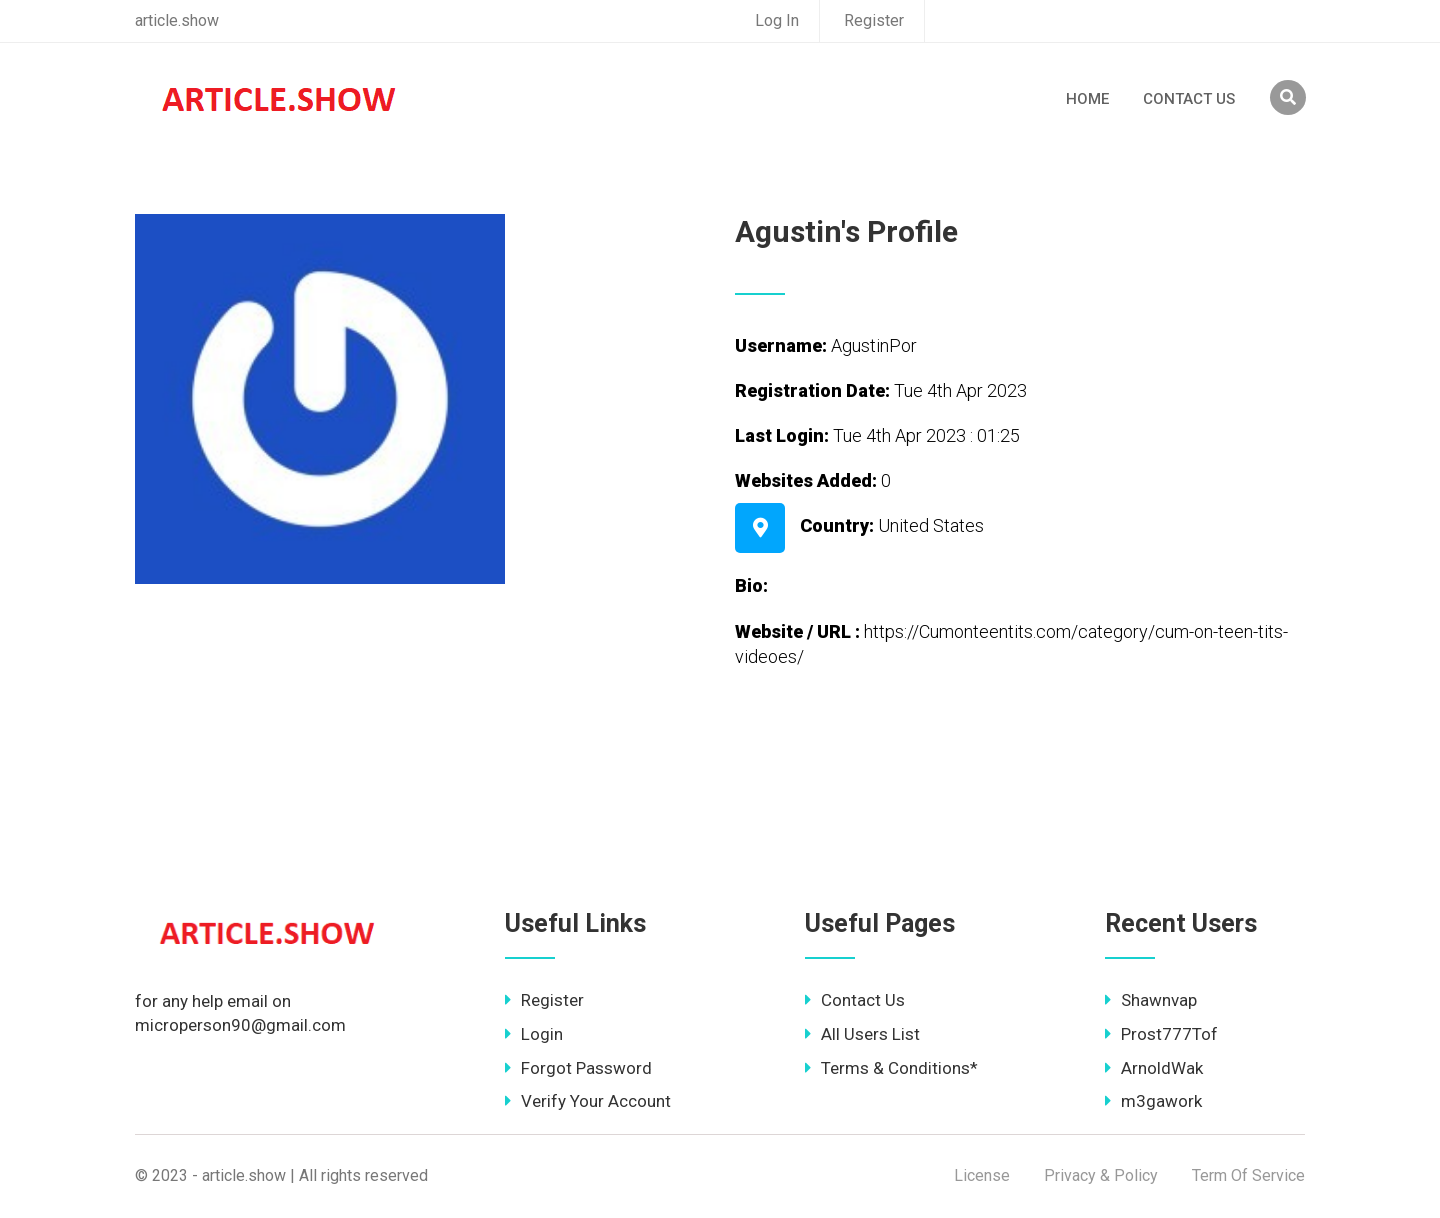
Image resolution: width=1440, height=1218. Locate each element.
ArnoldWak (1154, 1068)
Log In (777, 20)
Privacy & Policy (1101, 1175)
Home (1087, 99)
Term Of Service (1248, 1175)
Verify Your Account (588, 1101)
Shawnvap (1151, 1000)
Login (534, 1034)
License (982, 1175)
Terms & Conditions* (891, 1068)
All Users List (862, 1034)
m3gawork (1153, 1101)
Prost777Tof (1161, 1034)
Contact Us (1189, 99)
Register (874, 20)
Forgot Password (578, 1068)
